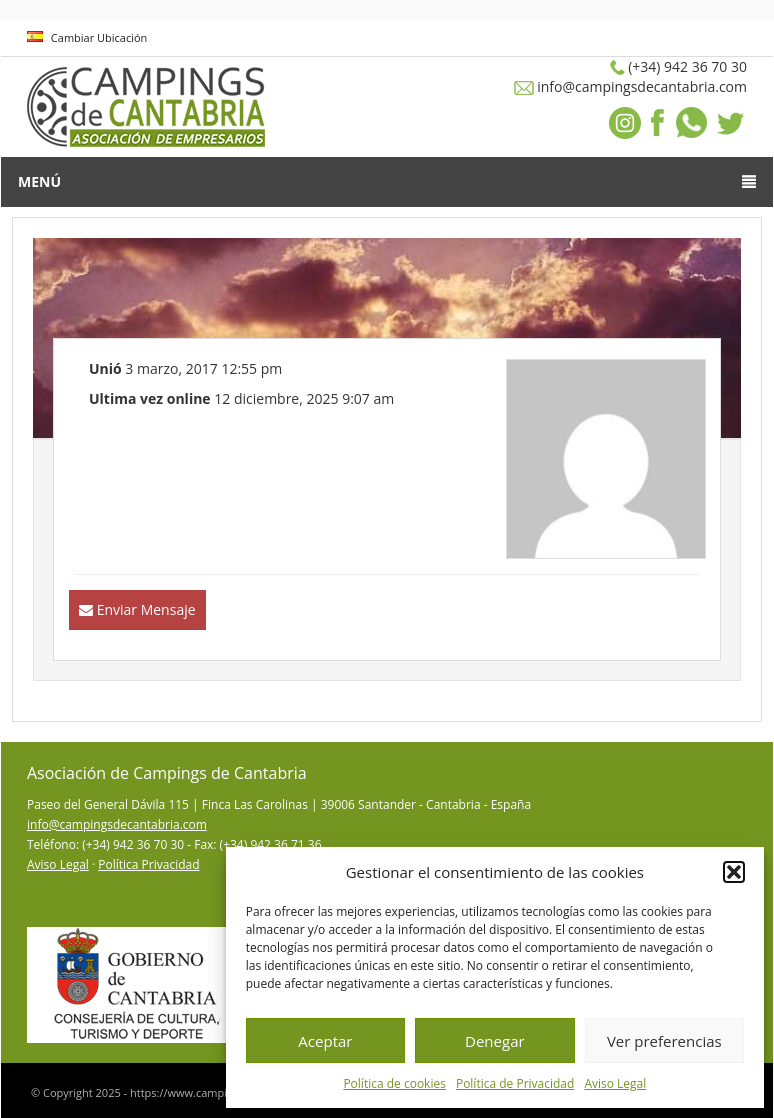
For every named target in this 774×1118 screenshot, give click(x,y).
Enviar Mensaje (146, 609)
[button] (734, 872)
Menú (387, 181)
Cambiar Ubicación (87, 37)
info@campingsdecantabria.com (117, 824)
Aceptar (325, 1041)
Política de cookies (394, 1083)
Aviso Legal (615, 1083)
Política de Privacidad (515, 1083)
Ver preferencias (664, 1041)
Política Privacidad (148, 864)
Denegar (495, 1041)
